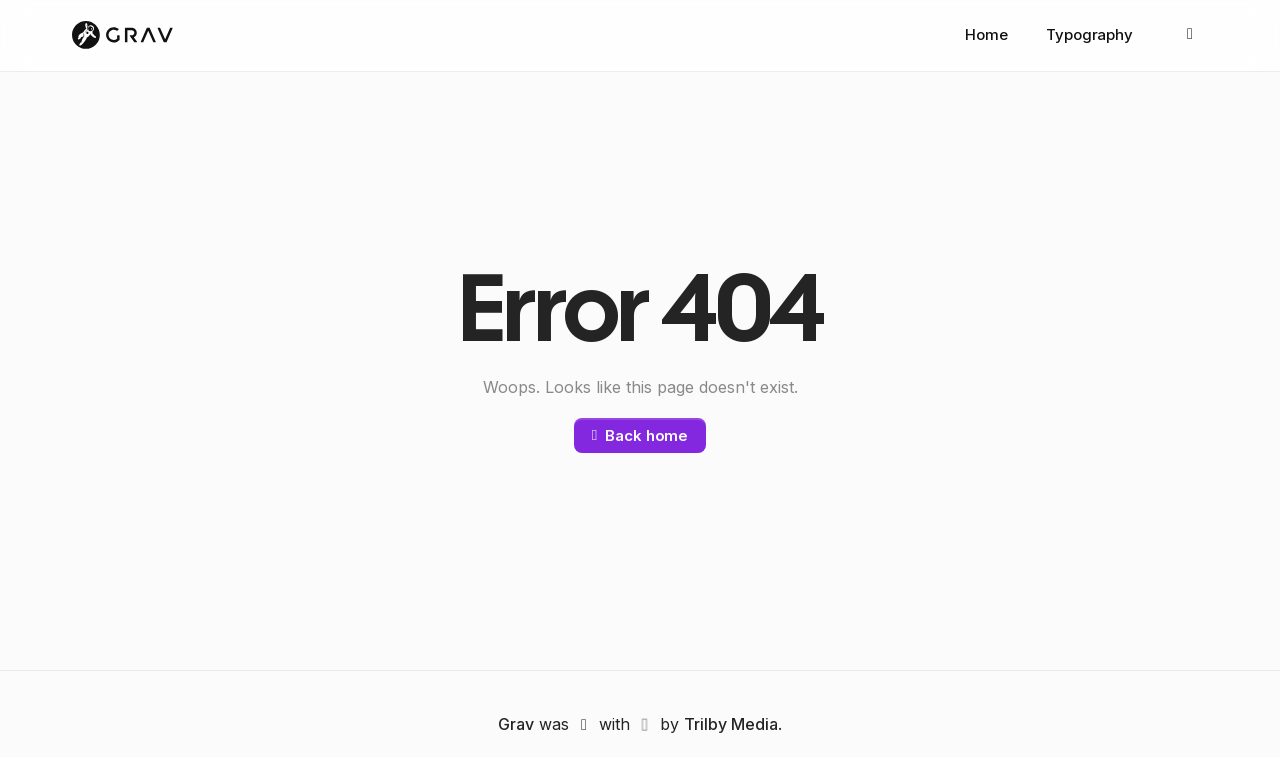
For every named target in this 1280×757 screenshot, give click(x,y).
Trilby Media (731, 725)
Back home (640, 436)
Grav (516, 725)
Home (986, 35)
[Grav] (122, 36)
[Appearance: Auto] (1190, 36)
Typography (1089, 35)
